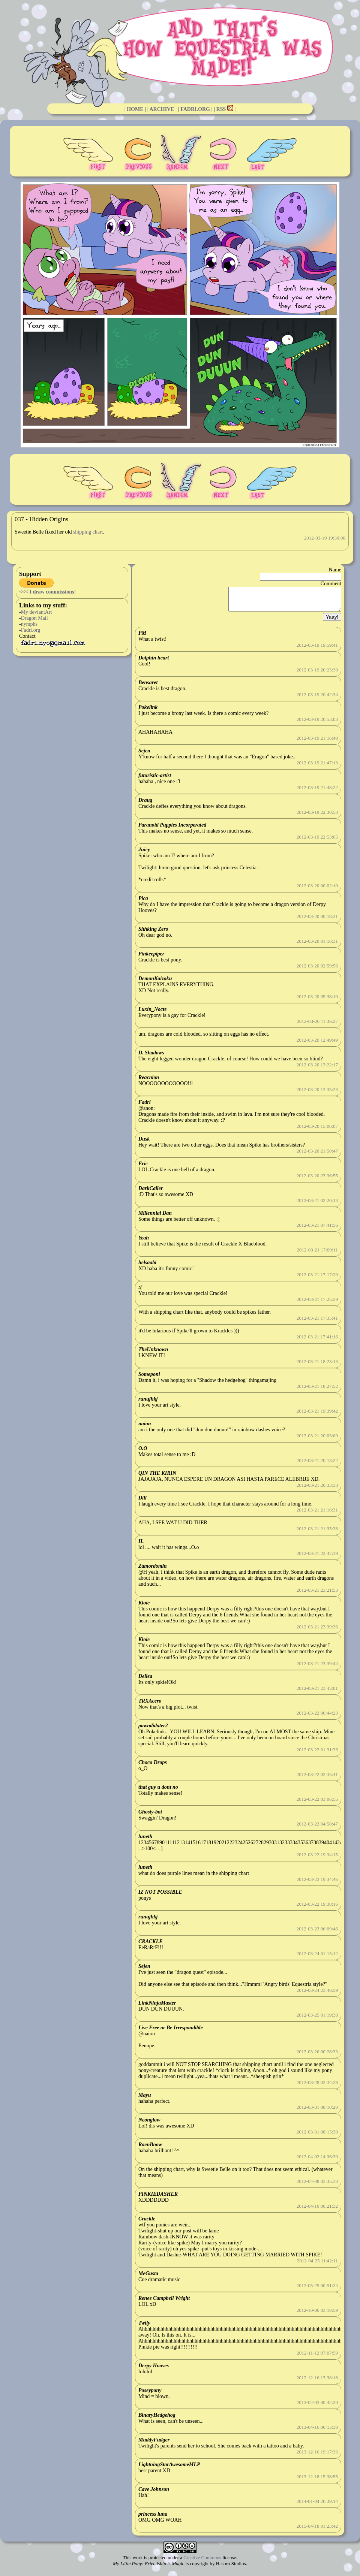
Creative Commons (202, 2562)
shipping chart (88, 532)
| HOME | (135, 109)
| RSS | (225, 109)
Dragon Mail (34, 618)
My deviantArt (36, 612)
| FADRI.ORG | (195, 109)
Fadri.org (30, 630)
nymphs (29, 624)
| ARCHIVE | (162, 109)
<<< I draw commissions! (47, 592)
